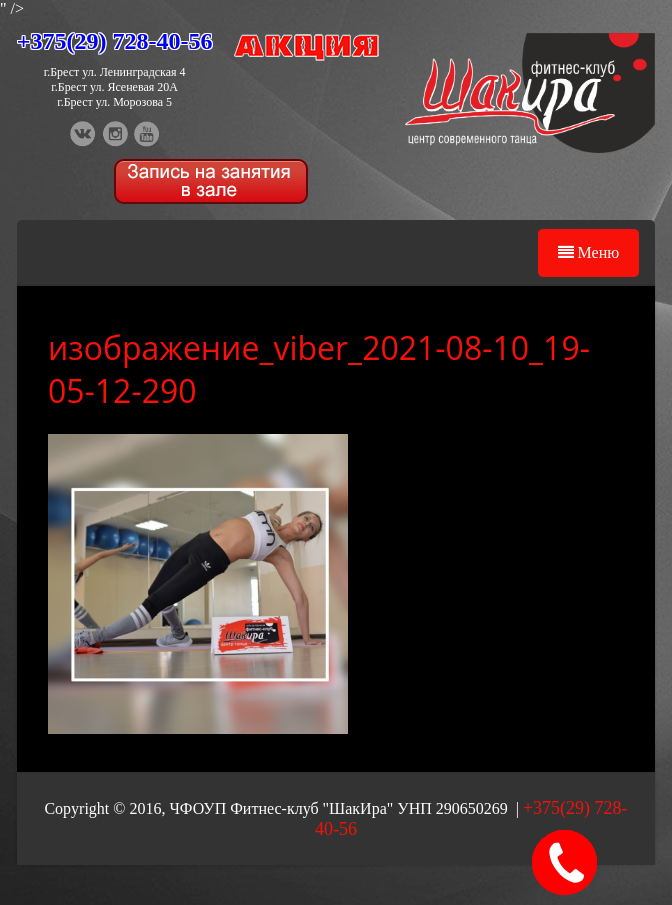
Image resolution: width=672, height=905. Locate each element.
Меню (589, 252)
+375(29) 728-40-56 (115, 41)
